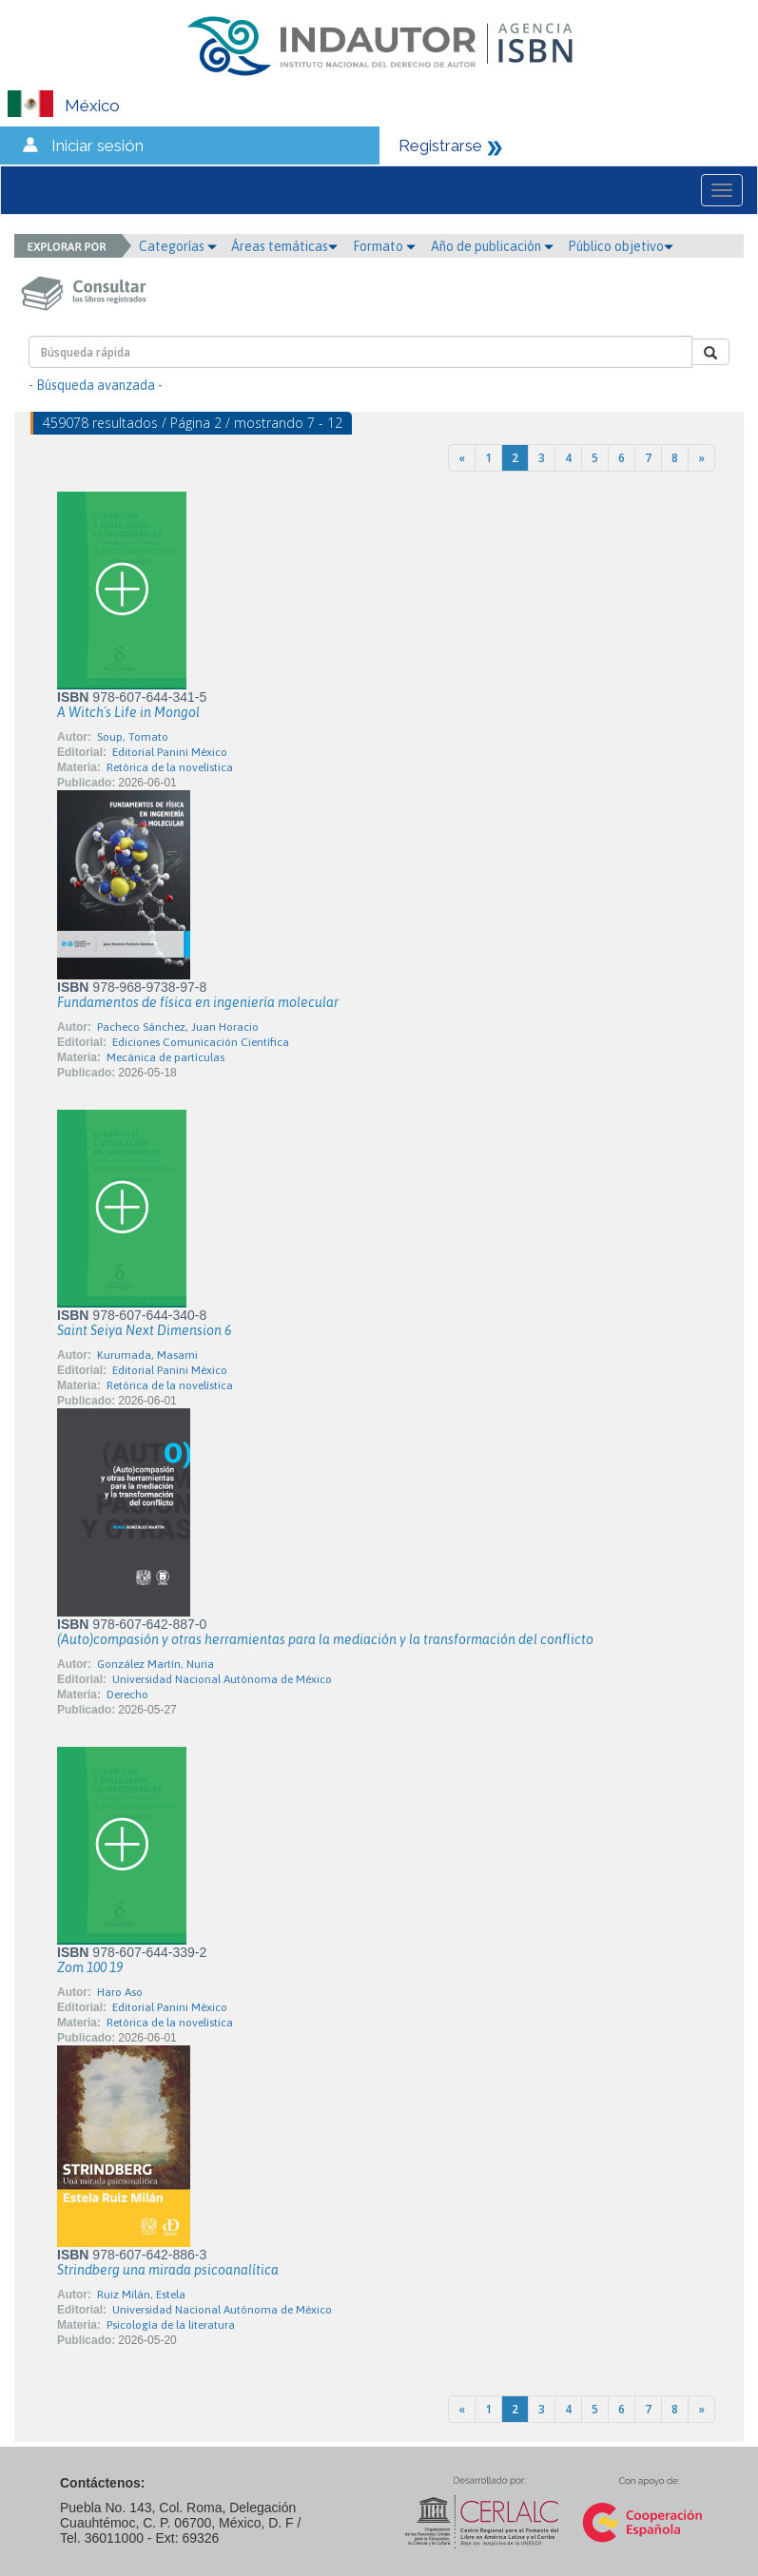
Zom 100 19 (90, 1967)
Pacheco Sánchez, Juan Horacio (178, 1027)
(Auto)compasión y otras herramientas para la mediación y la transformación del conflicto (325, 1639)
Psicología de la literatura (171, 2325)
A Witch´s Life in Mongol (128, 712)
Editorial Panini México (169, 752)
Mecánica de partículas (165, 1057)
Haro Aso (120, 1992)
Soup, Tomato (132, 737)
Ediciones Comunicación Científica (200, 1042)
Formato (384, 246)
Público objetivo (620, 246)
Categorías (178, 246)
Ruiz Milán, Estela (141, 2294)
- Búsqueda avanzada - (96, 385)
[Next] (701, 458)
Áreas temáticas (284, 246)
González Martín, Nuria (155, 1664)
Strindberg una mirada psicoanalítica (168, 2269)
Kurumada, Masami (147, 1355)
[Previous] (462, 458)
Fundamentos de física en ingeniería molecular (198, 1002)
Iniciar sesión (97, 145)
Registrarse (440, 145)
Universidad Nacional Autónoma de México (222, 1679)
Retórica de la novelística (170, 767)
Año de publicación (492, 246)
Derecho (127, 1694)
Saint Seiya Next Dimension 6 (144, 1330)
